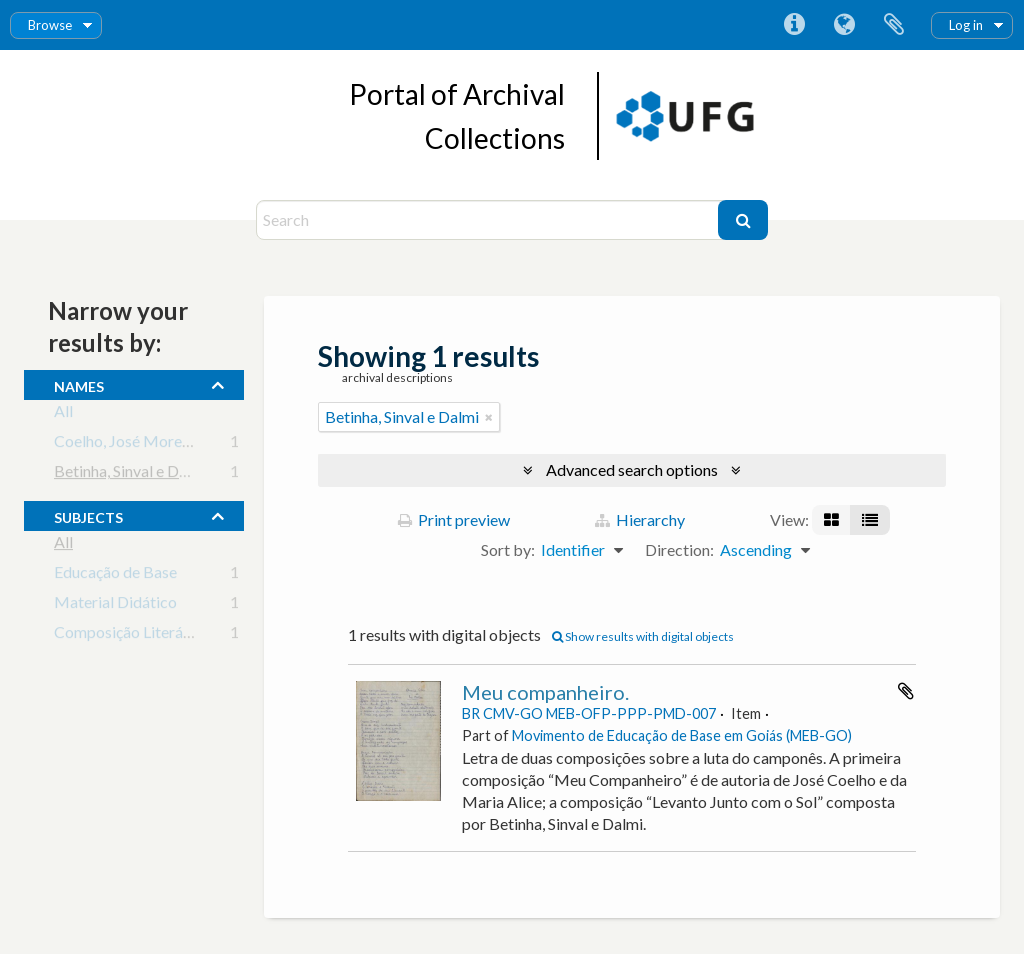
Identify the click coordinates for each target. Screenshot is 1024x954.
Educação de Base (115, 575)
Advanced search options (632, 469)
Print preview (454, 519)
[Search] (489, 220)
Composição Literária (127, 635)
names (79, 384)
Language (844, 25)
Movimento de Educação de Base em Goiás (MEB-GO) (682, 735)
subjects (88, 515)
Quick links (794, 25)
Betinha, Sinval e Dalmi (131, 474)
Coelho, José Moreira (127, 444)
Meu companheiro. (545, 692)
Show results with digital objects (643, 636)
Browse (50, 25)
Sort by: (508, 549)
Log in (966, 25)
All (63, 414)
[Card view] (831, 520)
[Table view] (870, 520)
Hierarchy (640, 519)
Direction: (679, 549)
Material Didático (115, 605)
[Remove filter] (489, 417)
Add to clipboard (906, 691)
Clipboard (894, 25)
